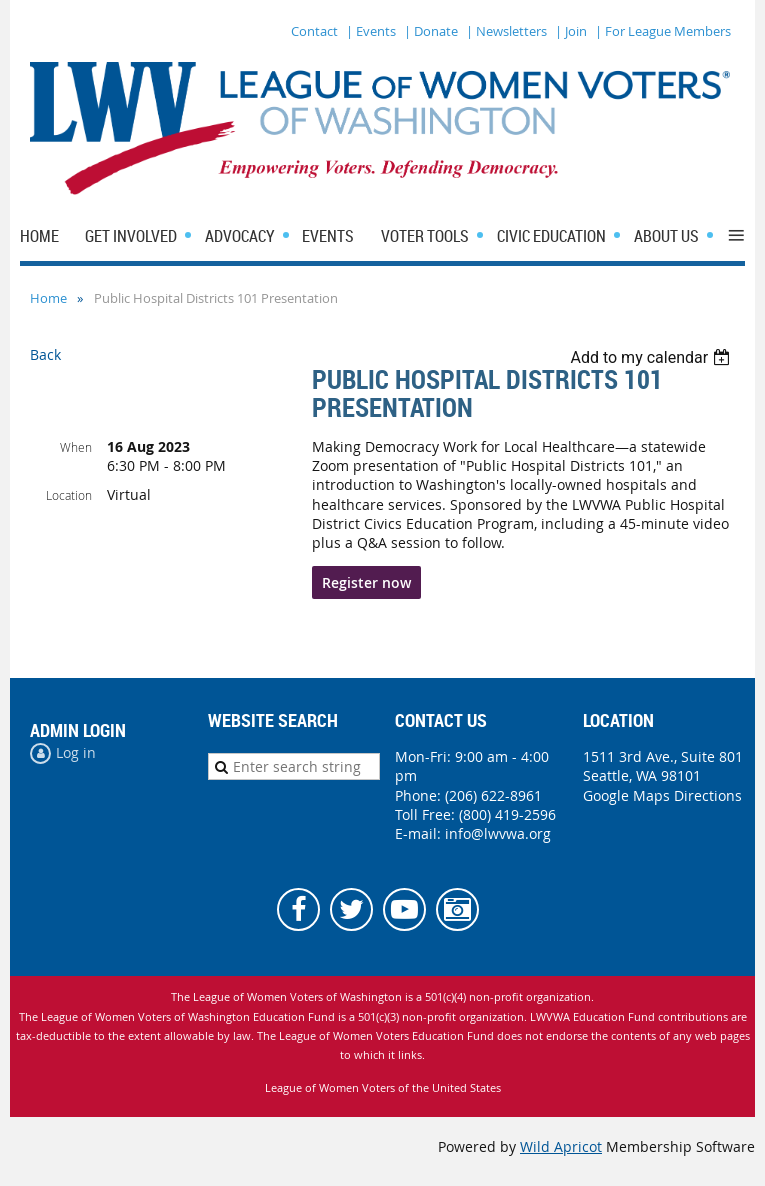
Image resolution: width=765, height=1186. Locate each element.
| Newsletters (506, 31)
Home (48, 298)
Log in (76, 752)
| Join (571, 31)
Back (45, 354)
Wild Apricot (561, 1146)
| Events (371, 31)
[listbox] (652, 357)
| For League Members (663, 31)
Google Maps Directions (662, 795)
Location (69, 495)
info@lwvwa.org (498, 833)
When (76, 447)
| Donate (431, 31)
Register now (366, 582)
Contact (314, 31)
